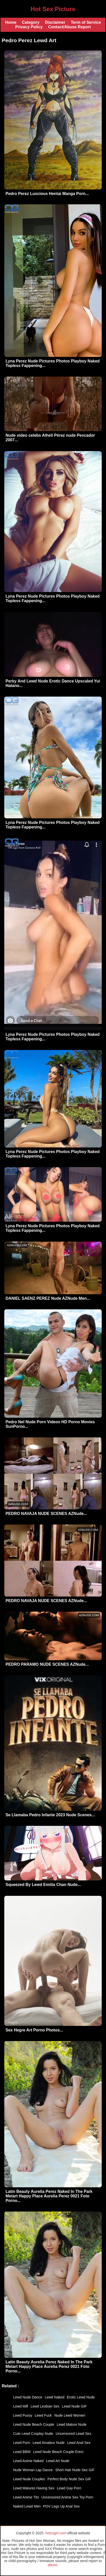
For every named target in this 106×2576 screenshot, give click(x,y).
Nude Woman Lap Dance (33, 2470)
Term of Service (86, 22)
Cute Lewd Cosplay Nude (33, 2434)
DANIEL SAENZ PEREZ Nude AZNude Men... (48, 1298)
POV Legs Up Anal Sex (61, 2506)
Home (10, 22)
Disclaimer (55, 22)
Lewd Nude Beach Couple (33, 2424)
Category (30, 22)
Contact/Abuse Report (69, 27)
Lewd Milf (20, 2406)
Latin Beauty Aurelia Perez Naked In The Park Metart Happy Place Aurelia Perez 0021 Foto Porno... (49, 2196)
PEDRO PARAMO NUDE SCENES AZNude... (47, 1664)
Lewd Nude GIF (74, 2406)
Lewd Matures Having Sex (33, 2488)
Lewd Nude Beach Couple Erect (58, 2452)
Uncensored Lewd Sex (73, 2434)
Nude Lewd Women (69, 2415)
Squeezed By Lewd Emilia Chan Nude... (43, 1884)
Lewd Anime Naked (28, 2461)
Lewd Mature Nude (72, 2424)
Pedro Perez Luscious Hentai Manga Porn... (47, 193)
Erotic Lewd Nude (81, 2397)
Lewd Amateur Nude (49, 2443)
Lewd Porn (21, 2443)
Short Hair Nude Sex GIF (75, 2470)
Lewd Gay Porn (69, 2488)
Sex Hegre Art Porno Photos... (34, 2030)
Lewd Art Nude (57, 2461)
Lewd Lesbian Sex (45, 2406)
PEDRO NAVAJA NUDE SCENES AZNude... (46, 1513)
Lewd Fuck (43, 2415)
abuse (52, 2565)
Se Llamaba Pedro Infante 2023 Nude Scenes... (50, 1815)
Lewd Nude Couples (29, 2479)
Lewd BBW (22, 2452)
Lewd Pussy (22, 2415)
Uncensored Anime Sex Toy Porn (67, 2497)
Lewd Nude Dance (27, 2397)
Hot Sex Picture (53, 9)
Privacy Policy (29, 27)
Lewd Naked (54, 2397)
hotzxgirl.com (55, 2533)
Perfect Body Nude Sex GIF (69, 2479)
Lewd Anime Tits (26, 2497)
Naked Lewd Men (27, 2506)
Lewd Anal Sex (79, 2443)
